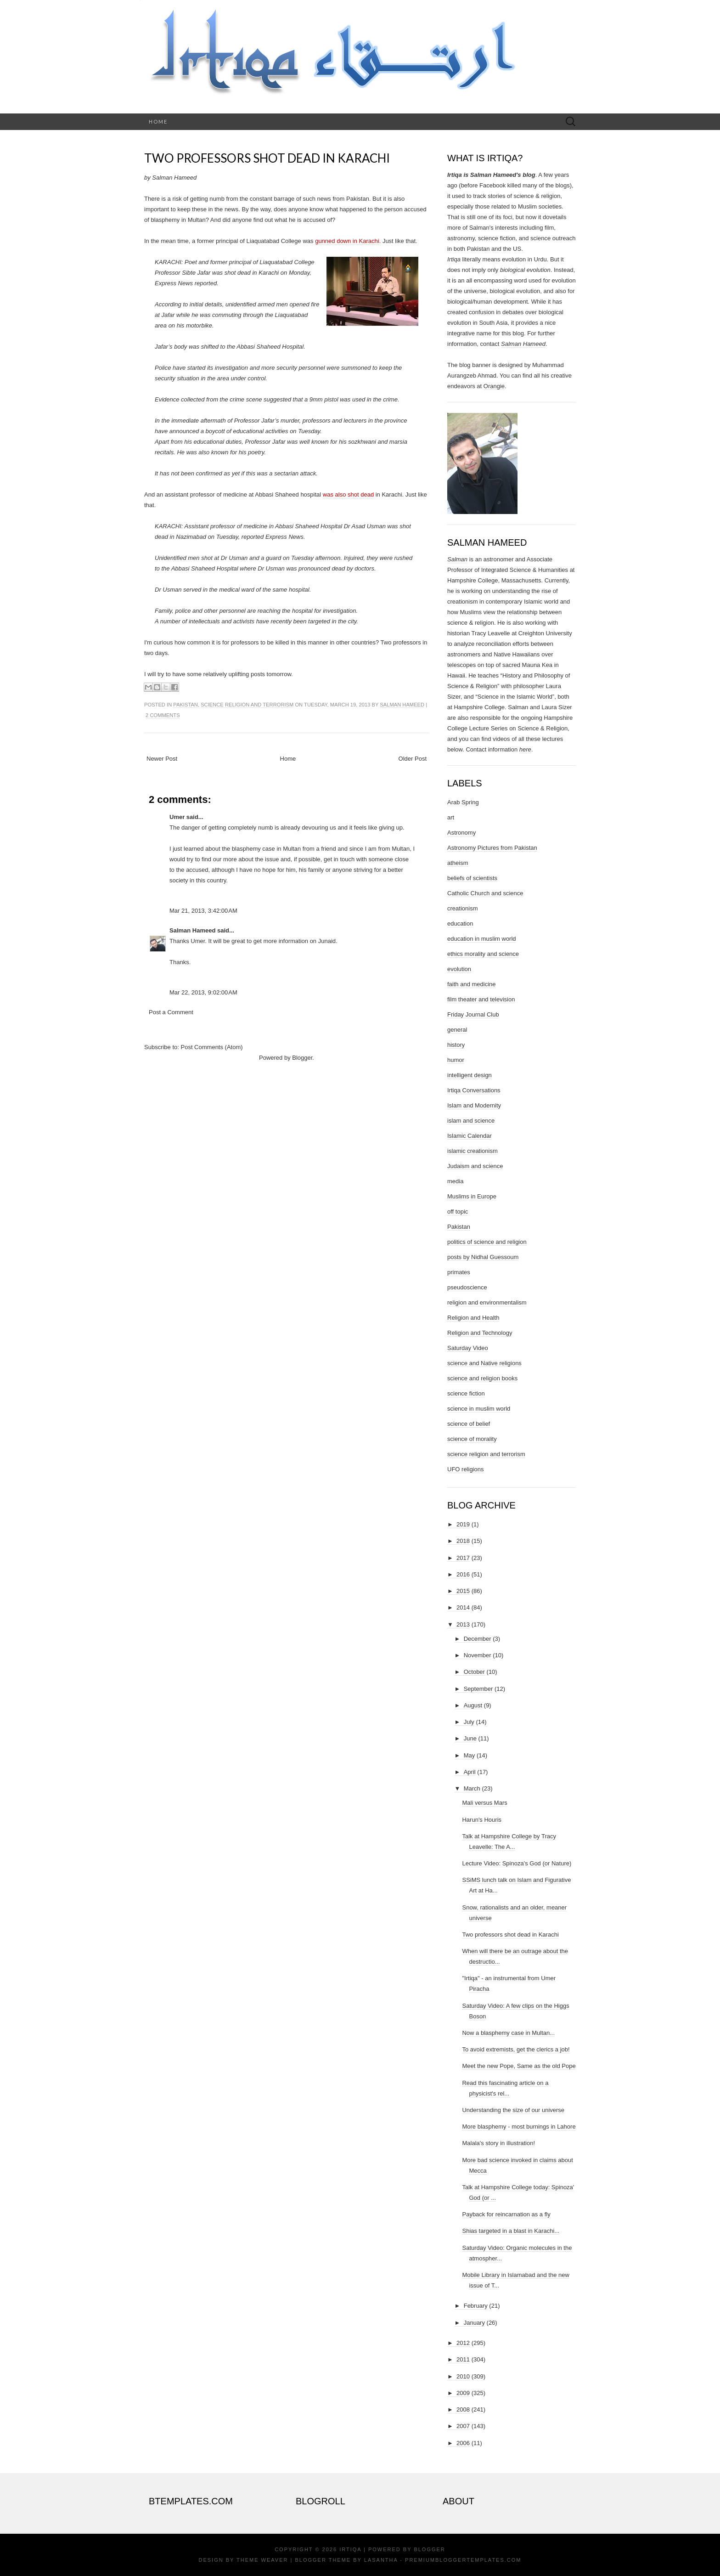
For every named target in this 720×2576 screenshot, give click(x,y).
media (455, 1181)
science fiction (466, 1393)
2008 (463, 2409)
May (469, 1755)
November (477, 1655)
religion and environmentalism (487, 1302)
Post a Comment (171, 1012)
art (450, 817)
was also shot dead (348, 494)
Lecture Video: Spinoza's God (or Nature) (516, 1863)
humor (455, 1059)
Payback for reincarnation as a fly (506, 2214)
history (456, 1044)
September (478, 1688)
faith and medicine (471, 984)
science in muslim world (478, 1408)
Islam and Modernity (474, 1105)
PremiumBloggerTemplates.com (463, 2560)
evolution (459, 969)
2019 (463, 1524)
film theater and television (481, 999)
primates (458, 1272)
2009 (463, 2393)
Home (158, 121)
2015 (463, 1590)
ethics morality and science (483, 953)
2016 (463, 1574)
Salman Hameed (402, 704)
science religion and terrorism (247, 704)
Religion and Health (473, 1317)
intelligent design (469, 1075)
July (469, 1721)
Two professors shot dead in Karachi (267, 158)
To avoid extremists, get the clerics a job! (515, 2049)
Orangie (494, 386)
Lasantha (381, 2560)
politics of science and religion (487, 1241)
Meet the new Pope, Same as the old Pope (518, 2065)
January (474, 2322)
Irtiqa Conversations (474, 1090)
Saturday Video (467, 1347)
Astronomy (461, 832)
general (457, 1029)
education (460, 923)
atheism (457, 862)
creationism (462, 908)
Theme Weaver (262, 2560)
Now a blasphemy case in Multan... (508, 2032)
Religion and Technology (479, 1332)
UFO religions (465, 1469)
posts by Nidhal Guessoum (482, 1257)
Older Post (413, 758)
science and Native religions (484, 1363)
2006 (463, 2443)
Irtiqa (350, 2549)
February (476, 2305)
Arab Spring (463, 802)
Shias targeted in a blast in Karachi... (510, 2230)
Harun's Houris (481, 1819)
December (477, 1638)
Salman (457, 559)
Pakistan (185, 704)
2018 (463, 1540)
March (472, 1788)
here (525, 749)
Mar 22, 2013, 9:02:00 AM (203, 992)
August (473, 1705)
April (470, 1771)
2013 (463, 1624)
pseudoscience (467, 1287)
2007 (463, 2426)
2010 (463, 2376)
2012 (463, 2342)
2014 (463, 1607)
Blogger (302, 1057)
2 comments (163, 715)
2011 (463, 2359)
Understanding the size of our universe (513, 2110)
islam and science (471, 1120)
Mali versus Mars (484, 1802)
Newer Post (161, 758)
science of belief (468, 1423)
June (470, 1738)
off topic (457, 1211)
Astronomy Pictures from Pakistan (492, 847)
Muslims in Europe (471, 1196)
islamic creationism (472, 1150)
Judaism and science (475, 1166)
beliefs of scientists (472, 878)
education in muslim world (481, 938)
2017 (463, 1557)
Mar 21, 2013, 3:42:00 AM (203, 910)
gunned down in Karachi (347, 240)
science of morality (472, 1438)
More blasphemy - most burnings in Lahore (518, 2126)
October (474, 1671)
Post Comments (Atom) (212, 1047)
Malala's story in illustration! (498, 2143)
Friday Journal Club (473, 1014)
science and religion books (482, 1378)
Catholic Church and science (485, 893)
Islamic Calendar (469, 1135)
